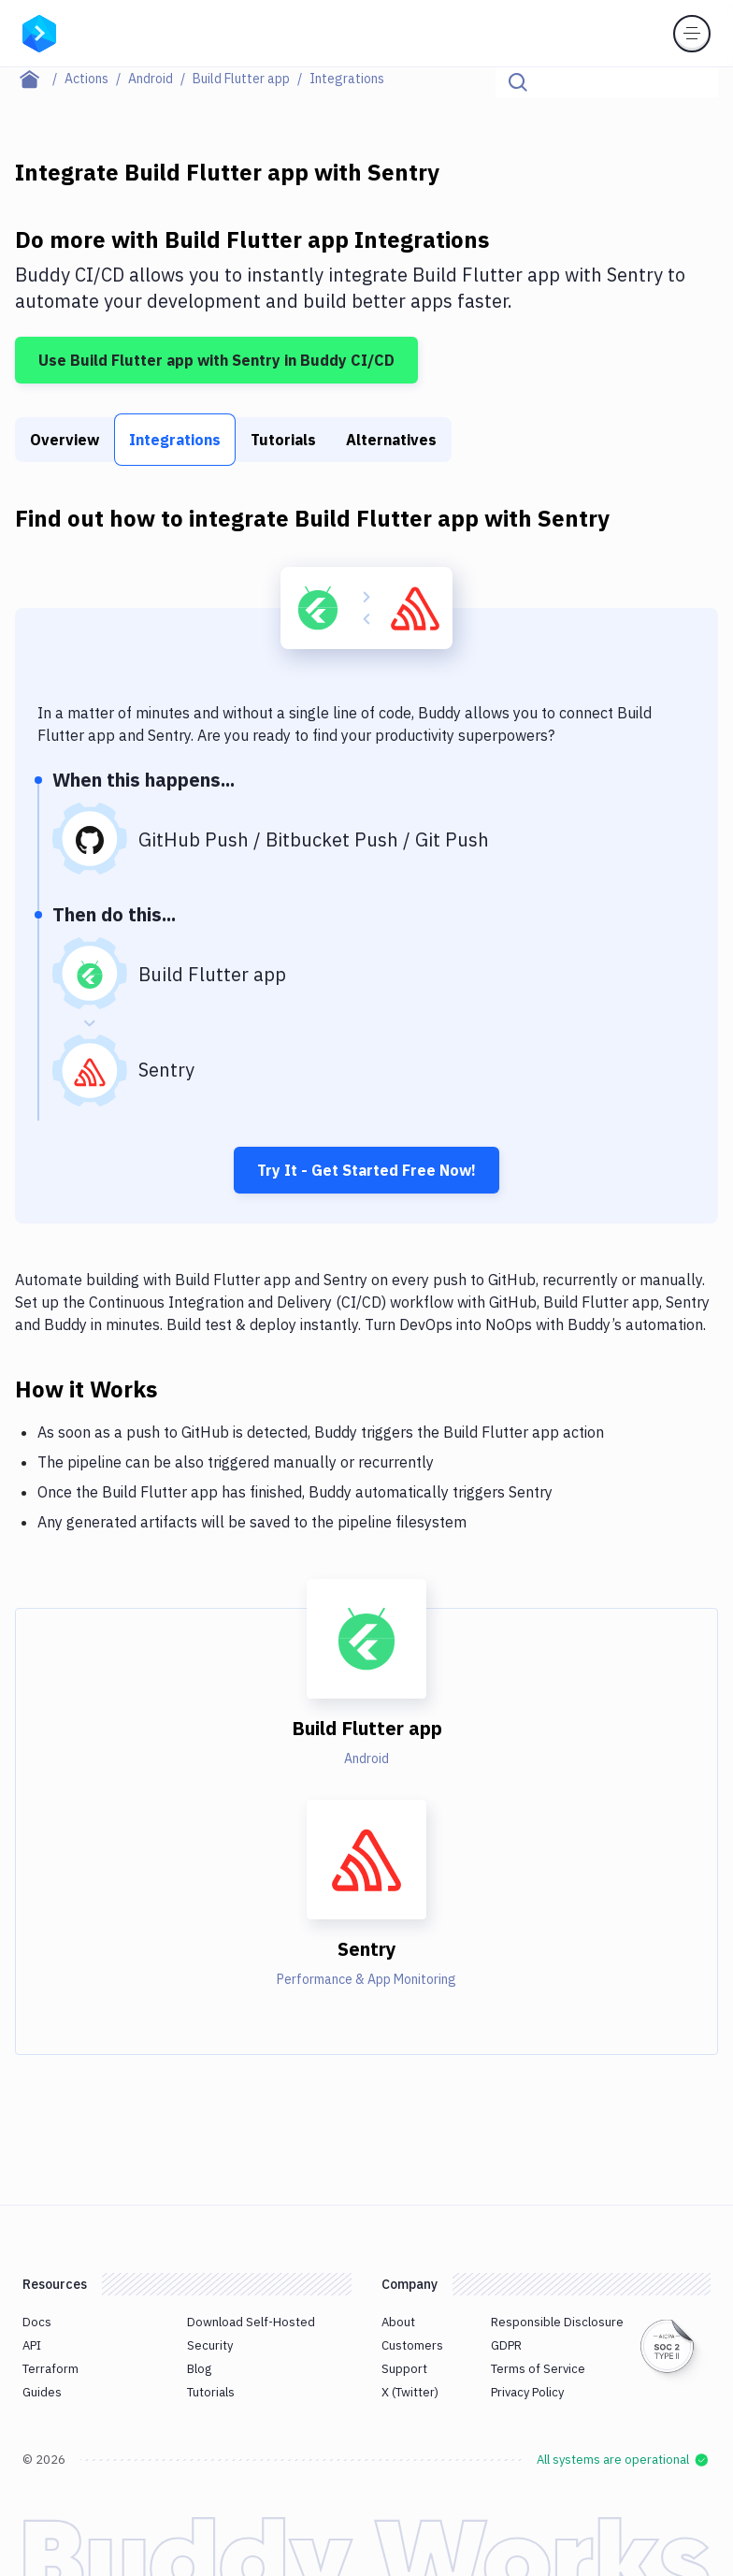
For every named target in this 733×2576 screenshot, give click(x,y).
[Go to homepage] (39, 31)
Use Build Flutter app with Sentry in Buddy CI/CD (216, 360)
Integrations (175, 439)
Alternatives (391, 439)
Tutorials (283, 439)
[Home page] (40, 78)
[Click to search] (695, 82)
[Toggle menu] (692, 33)
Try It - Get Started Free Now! (366, 1170)
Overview (64, 439)
